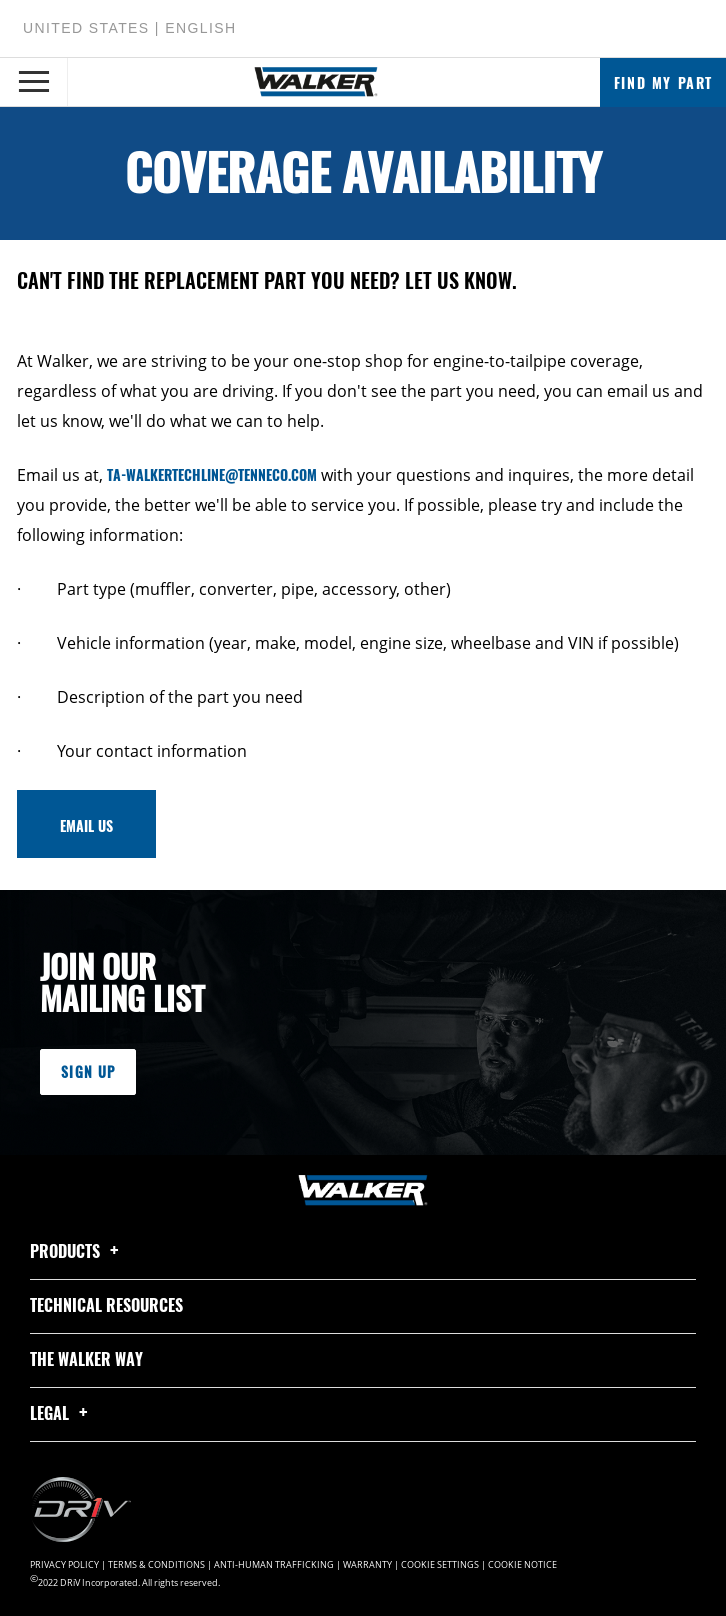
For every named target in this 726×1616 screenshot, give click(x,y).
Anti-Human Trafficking (274, 1565)
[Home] (315, 82)
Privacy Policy (64, 1565)
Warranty (367, 1565)
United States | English (129, 28)
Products (77, 1251)
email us (86, 825)
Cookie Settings (440, 1565)
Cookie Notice (522, 1565)
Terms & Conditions (156, 1565)
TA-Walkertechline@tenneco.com (212, 474)
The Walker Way (86, 1359)
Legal (62, 1413)
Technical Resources (106, 1305)
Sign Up (88, 1071)
